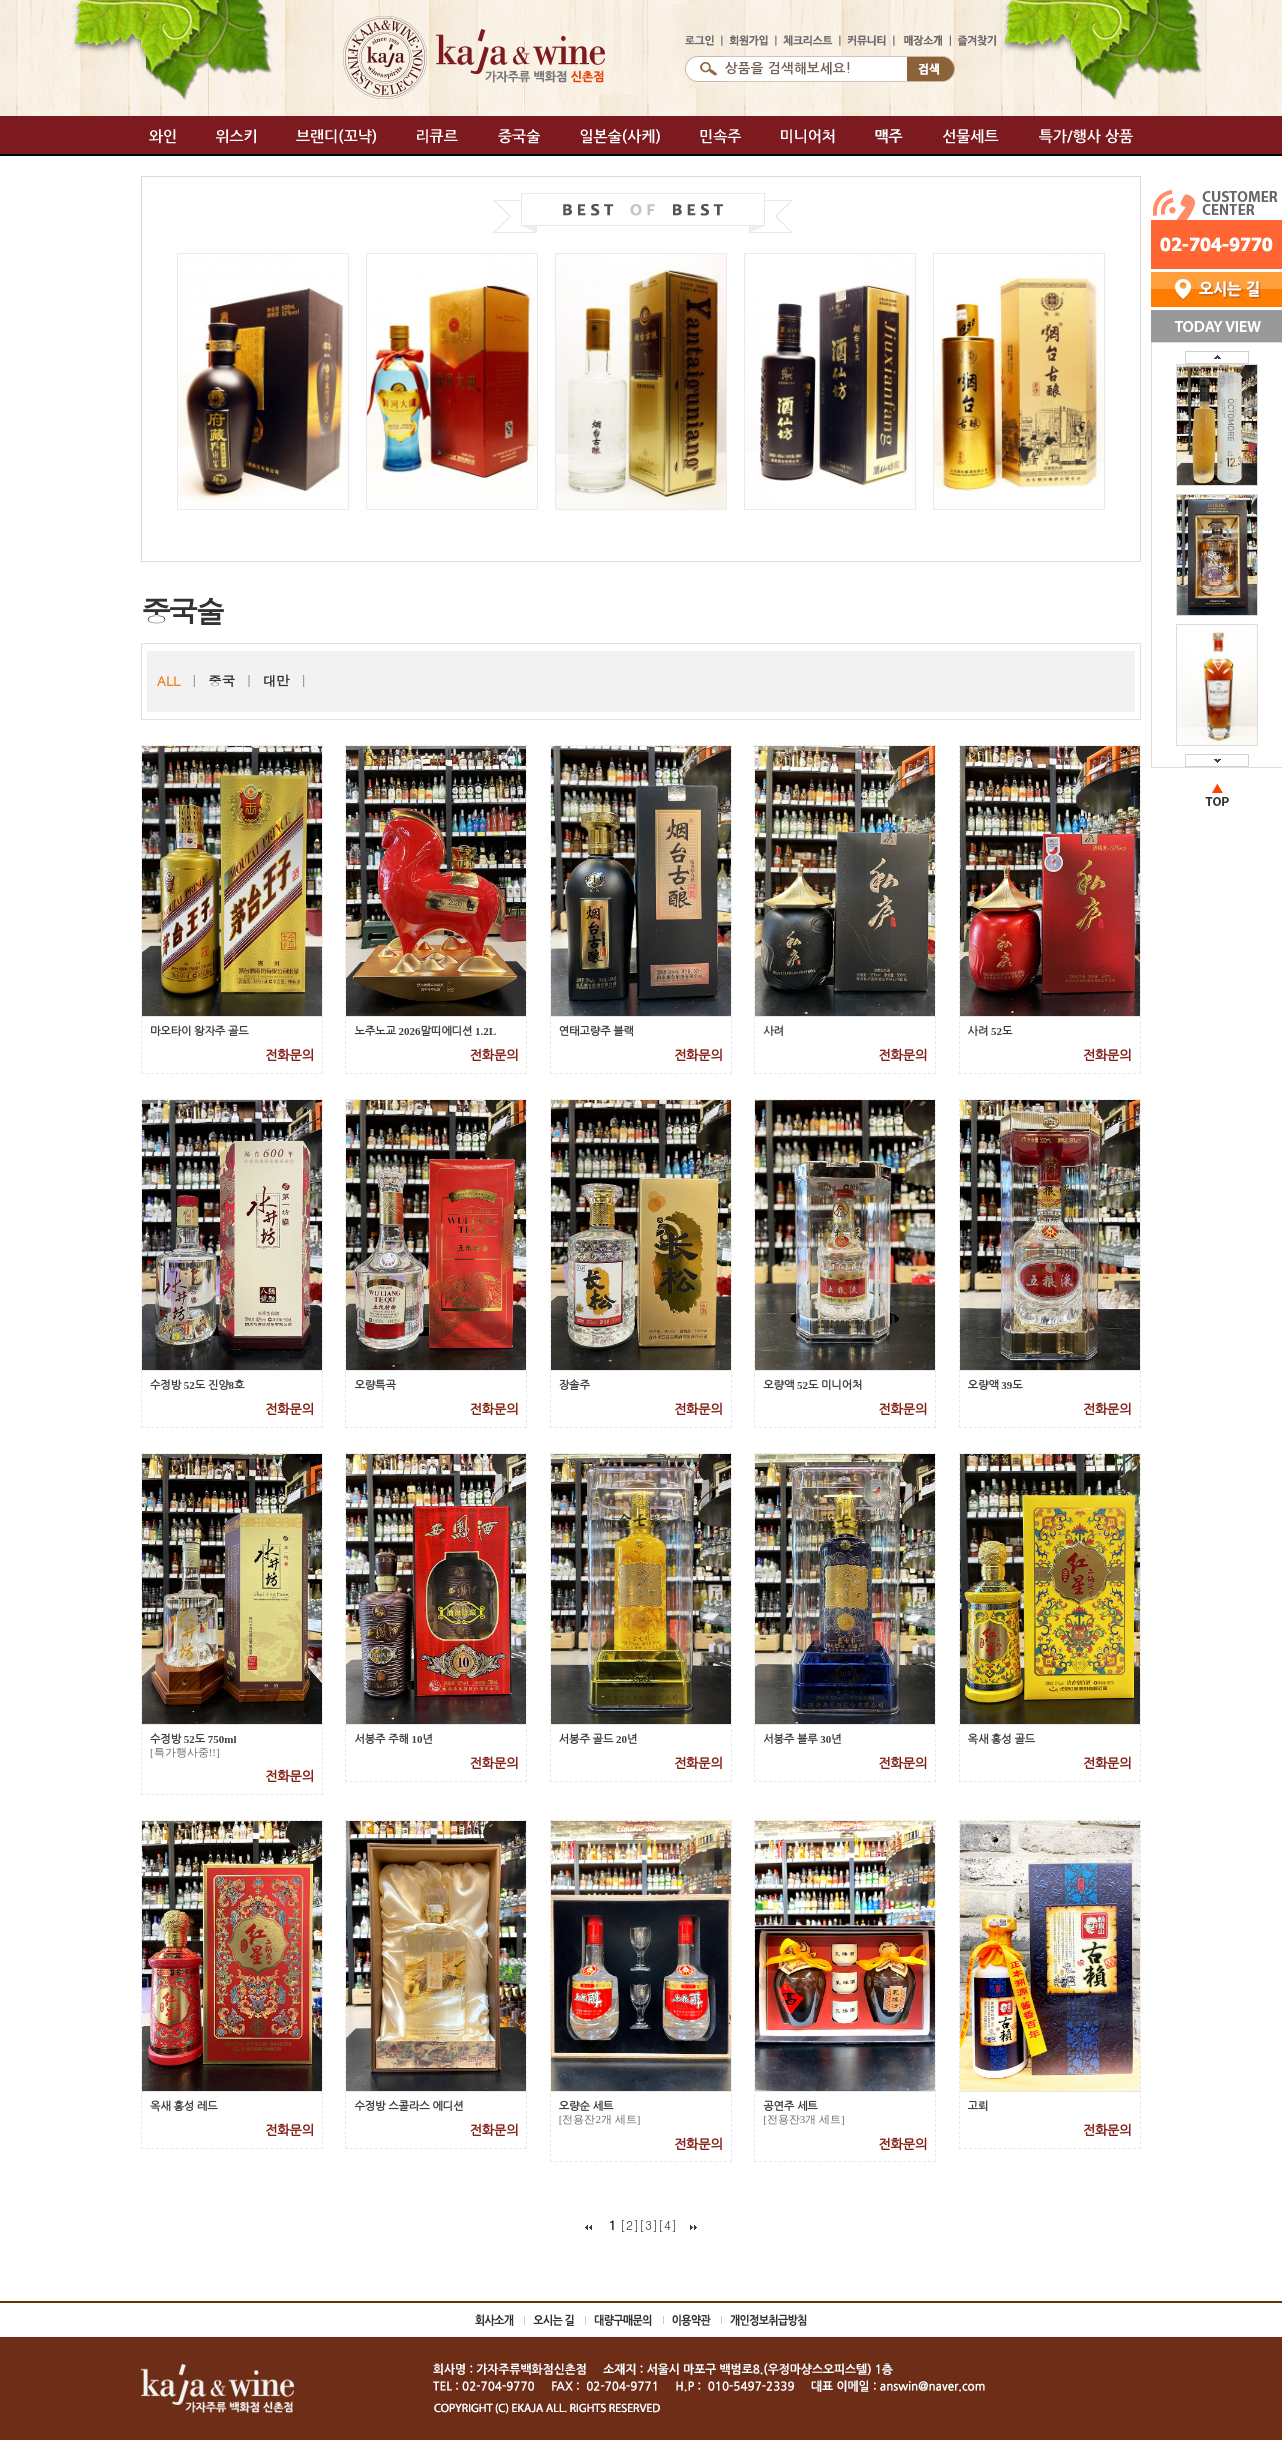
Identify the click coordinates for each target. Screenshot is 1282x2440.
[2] (629, 2224)
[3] (648, 2224)
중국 (221, 680)
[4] (667, 2224)
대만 (276, 680)
